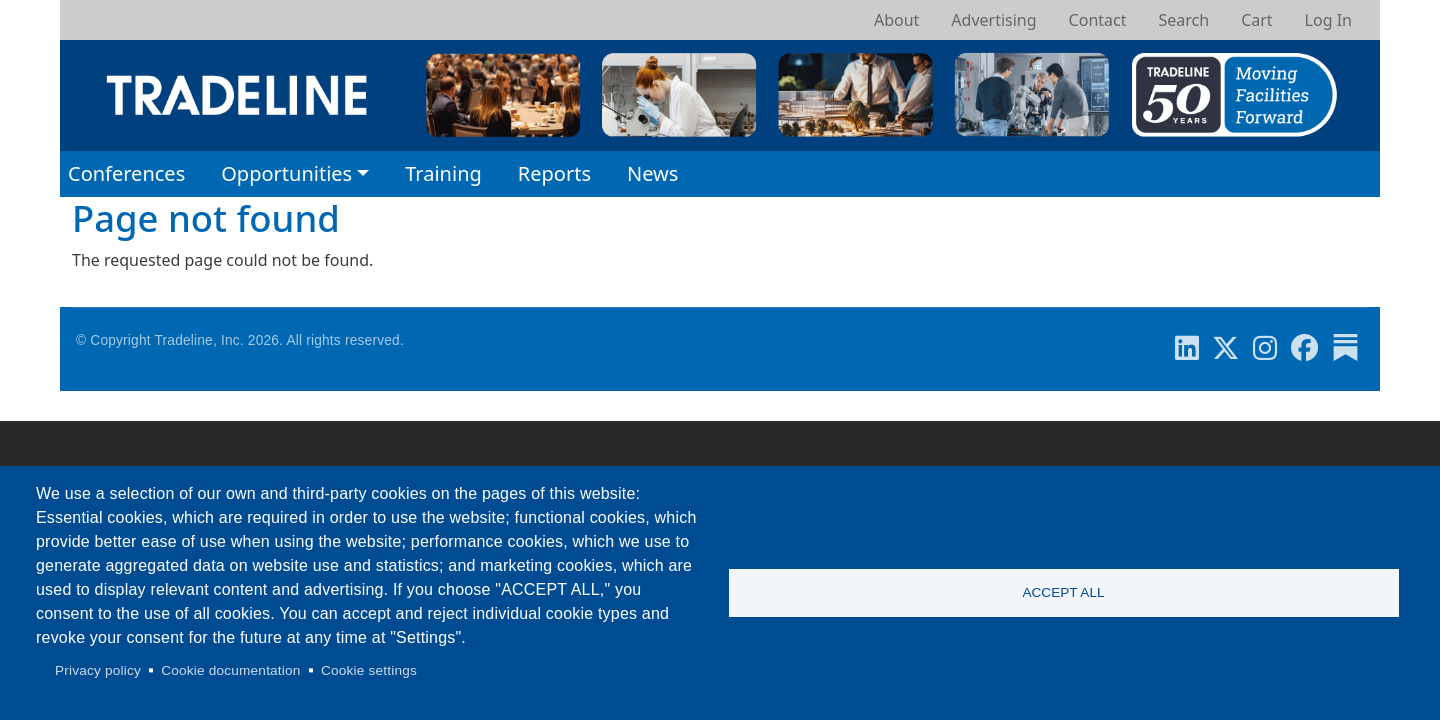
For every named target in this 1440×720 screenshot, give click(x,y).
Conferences (126, 173)
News (652, 173)
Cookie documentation (230, 670)
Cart (1256, 20)
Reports (554, 173)
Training (443, 173)
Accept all (1063, 592)
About (896, 20)
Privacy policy (98, 670)
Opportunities (286, 173)
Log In (1328, 20)
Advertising (993, 20)
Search (1183, 20)
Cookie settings (369, 670)
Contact (1098, 20)
